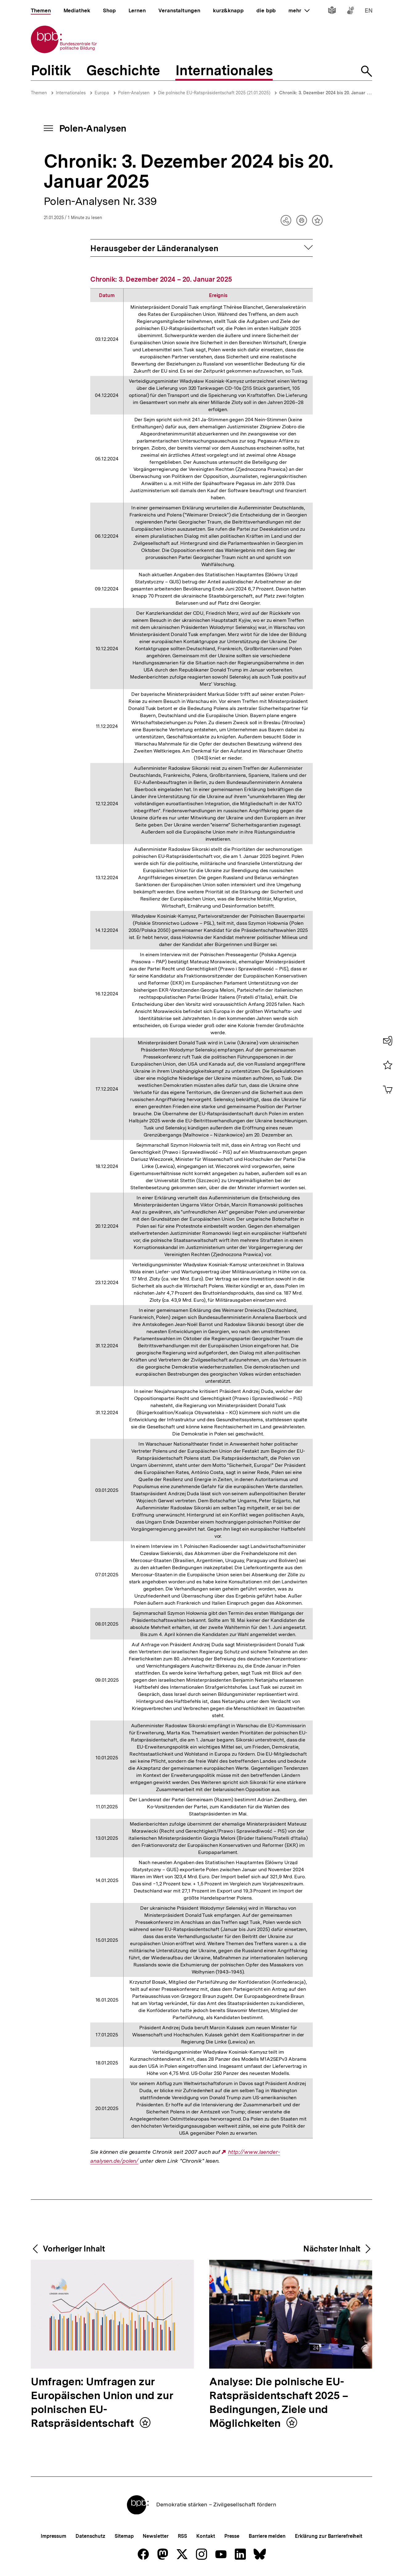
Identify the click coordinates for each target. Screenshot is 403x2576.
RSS (182, 2536)
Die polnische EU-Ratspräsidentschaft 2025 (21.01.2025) (214, 92)
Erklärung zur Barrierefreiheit (328, 2536)
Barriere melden (267, 2536)
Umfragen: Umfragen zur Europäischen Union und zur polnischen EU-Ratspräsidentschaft (102, 2403)
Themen (39, 92)
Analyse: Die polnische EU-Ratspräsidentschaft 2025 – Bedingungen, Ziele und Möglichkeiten (278, 2403)
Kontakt (205, 2536)
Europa (102, 92)
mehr (298, 10)
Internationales (71, 92)
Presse (231, 2536)
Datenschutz (90, 2536)
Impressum (53, 2536)
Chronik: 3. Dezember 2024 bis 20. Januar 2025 (328, 92)
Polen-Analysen (134, 92)
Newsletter (155, 2536)
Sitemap (124, 2536)
